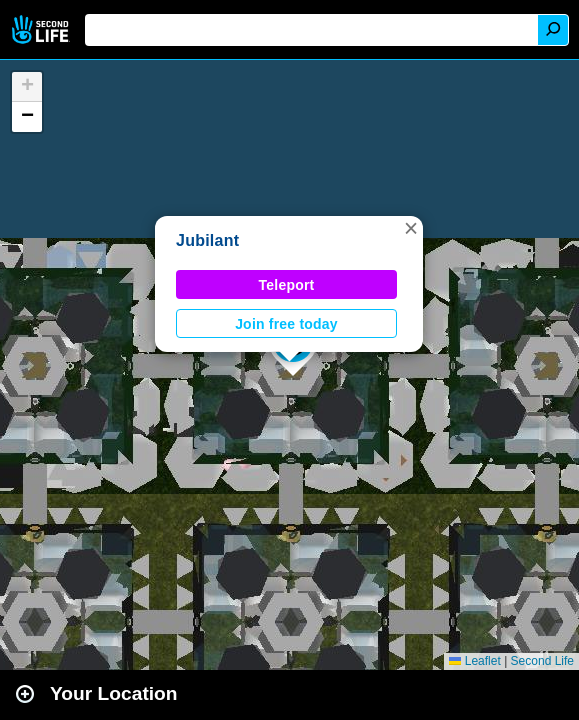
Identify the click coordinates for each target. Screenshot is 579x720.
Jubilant (207, 240)
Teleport (287, 285)
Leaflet (474, 661)
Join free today (286, 324)
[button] (411, 228)
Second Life (42, 29)
